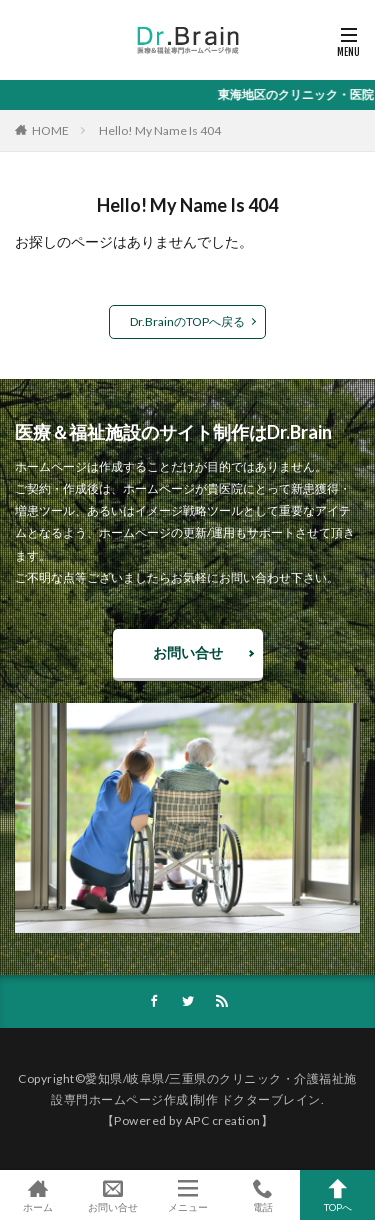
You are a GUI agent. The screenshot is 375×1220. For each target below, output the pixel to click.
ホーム (37, 1195)
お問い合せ (188, 652)
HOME (50, 130)
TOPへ (337, 1195)
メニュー (187, 1195)
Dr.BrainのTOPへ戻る (187, 321)
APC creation (223, 1120)
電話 (262, 1195)
